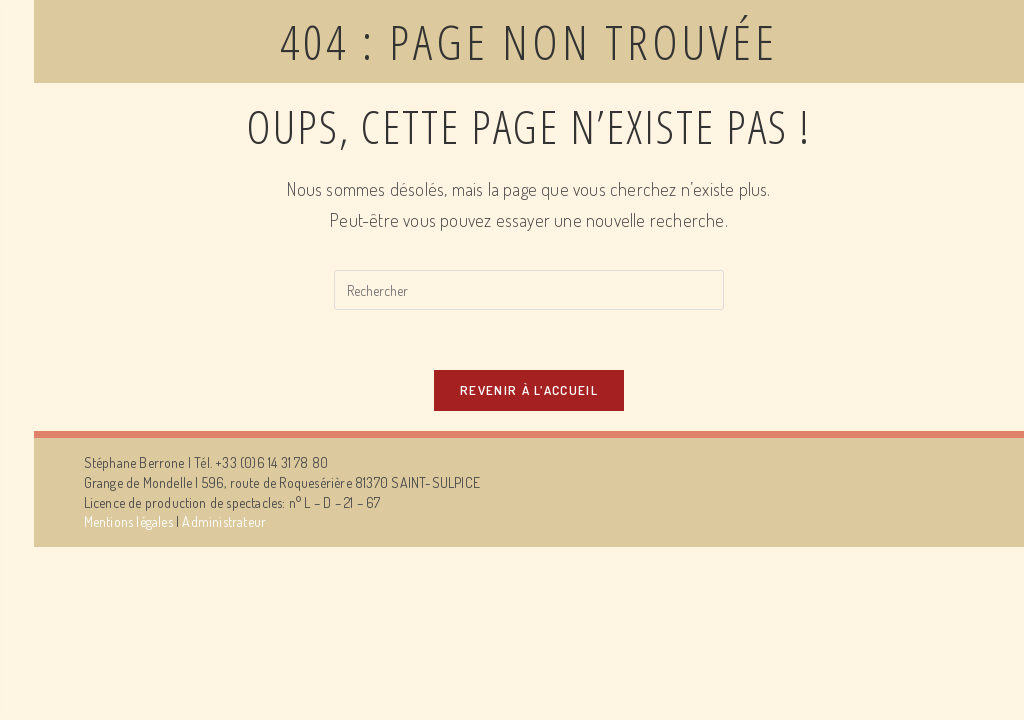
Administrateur (224, 521)
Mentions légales (128, 521)
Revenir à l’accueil (529, 390)
